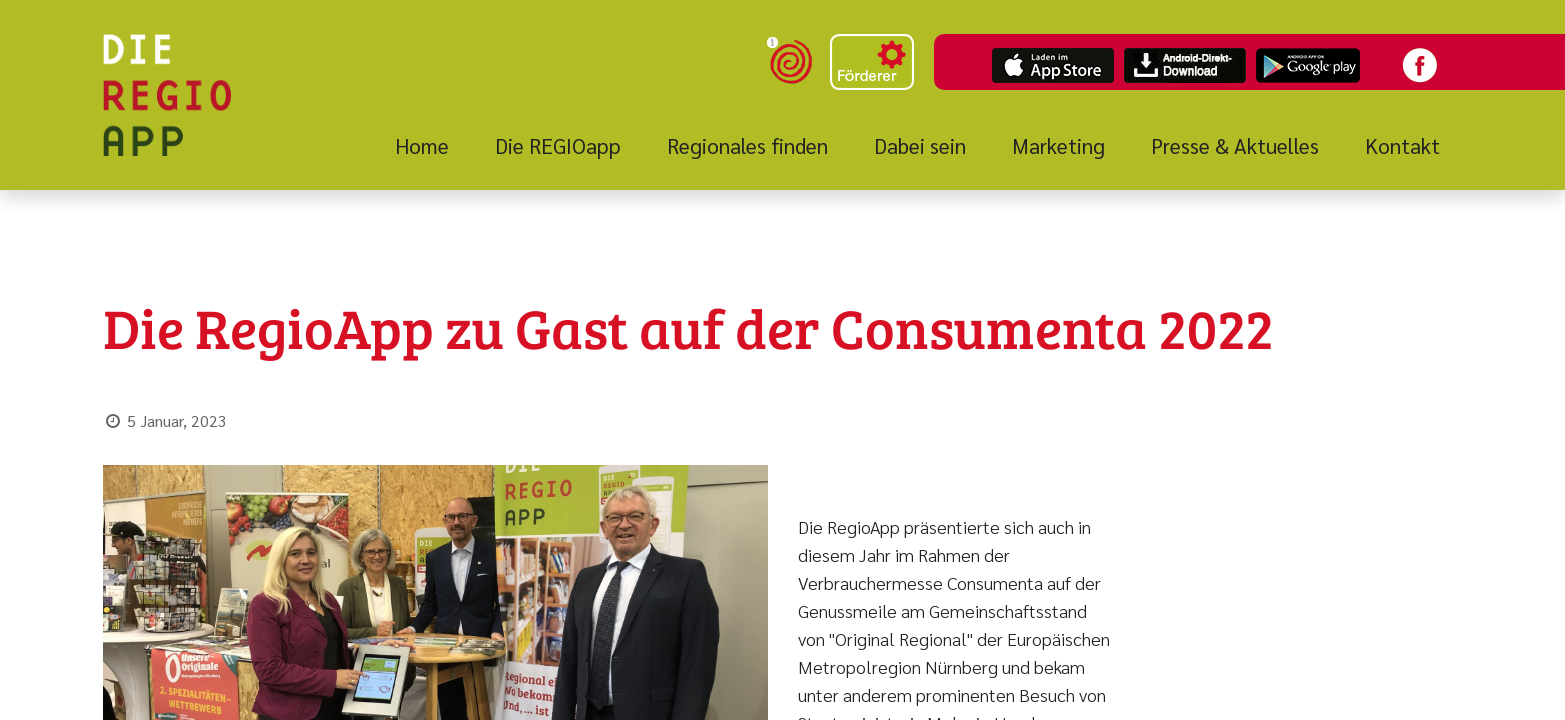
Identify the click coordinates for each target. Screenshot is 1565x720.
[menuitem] (433, 146)
